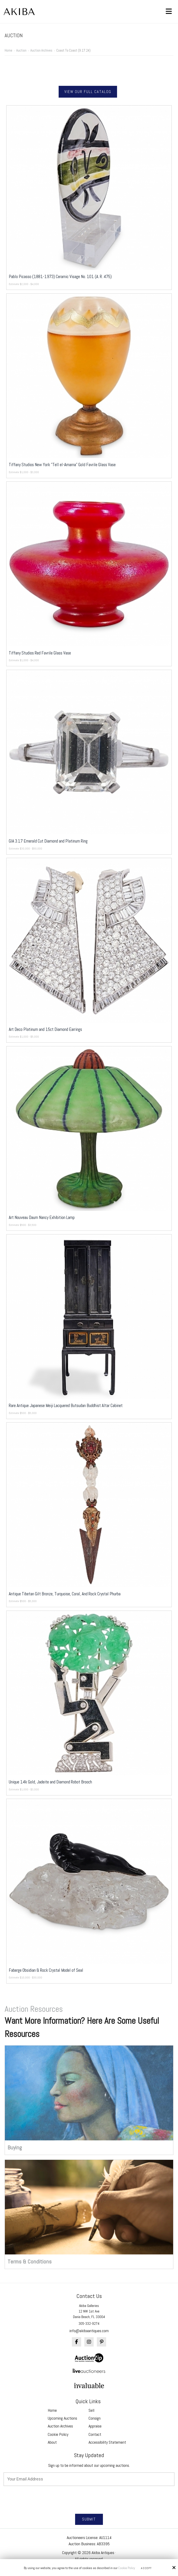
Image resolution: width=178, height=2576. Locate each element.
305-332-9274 (89, 2323)
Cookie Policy (126, 2568)
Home (8, 50)
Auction (21, 50)
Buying (15, 2147)
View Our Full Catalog (87, 91)
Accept (146, 2568)
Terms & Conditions (29, 2261)
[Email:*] (89, 2479)
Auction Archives (41, 50)
